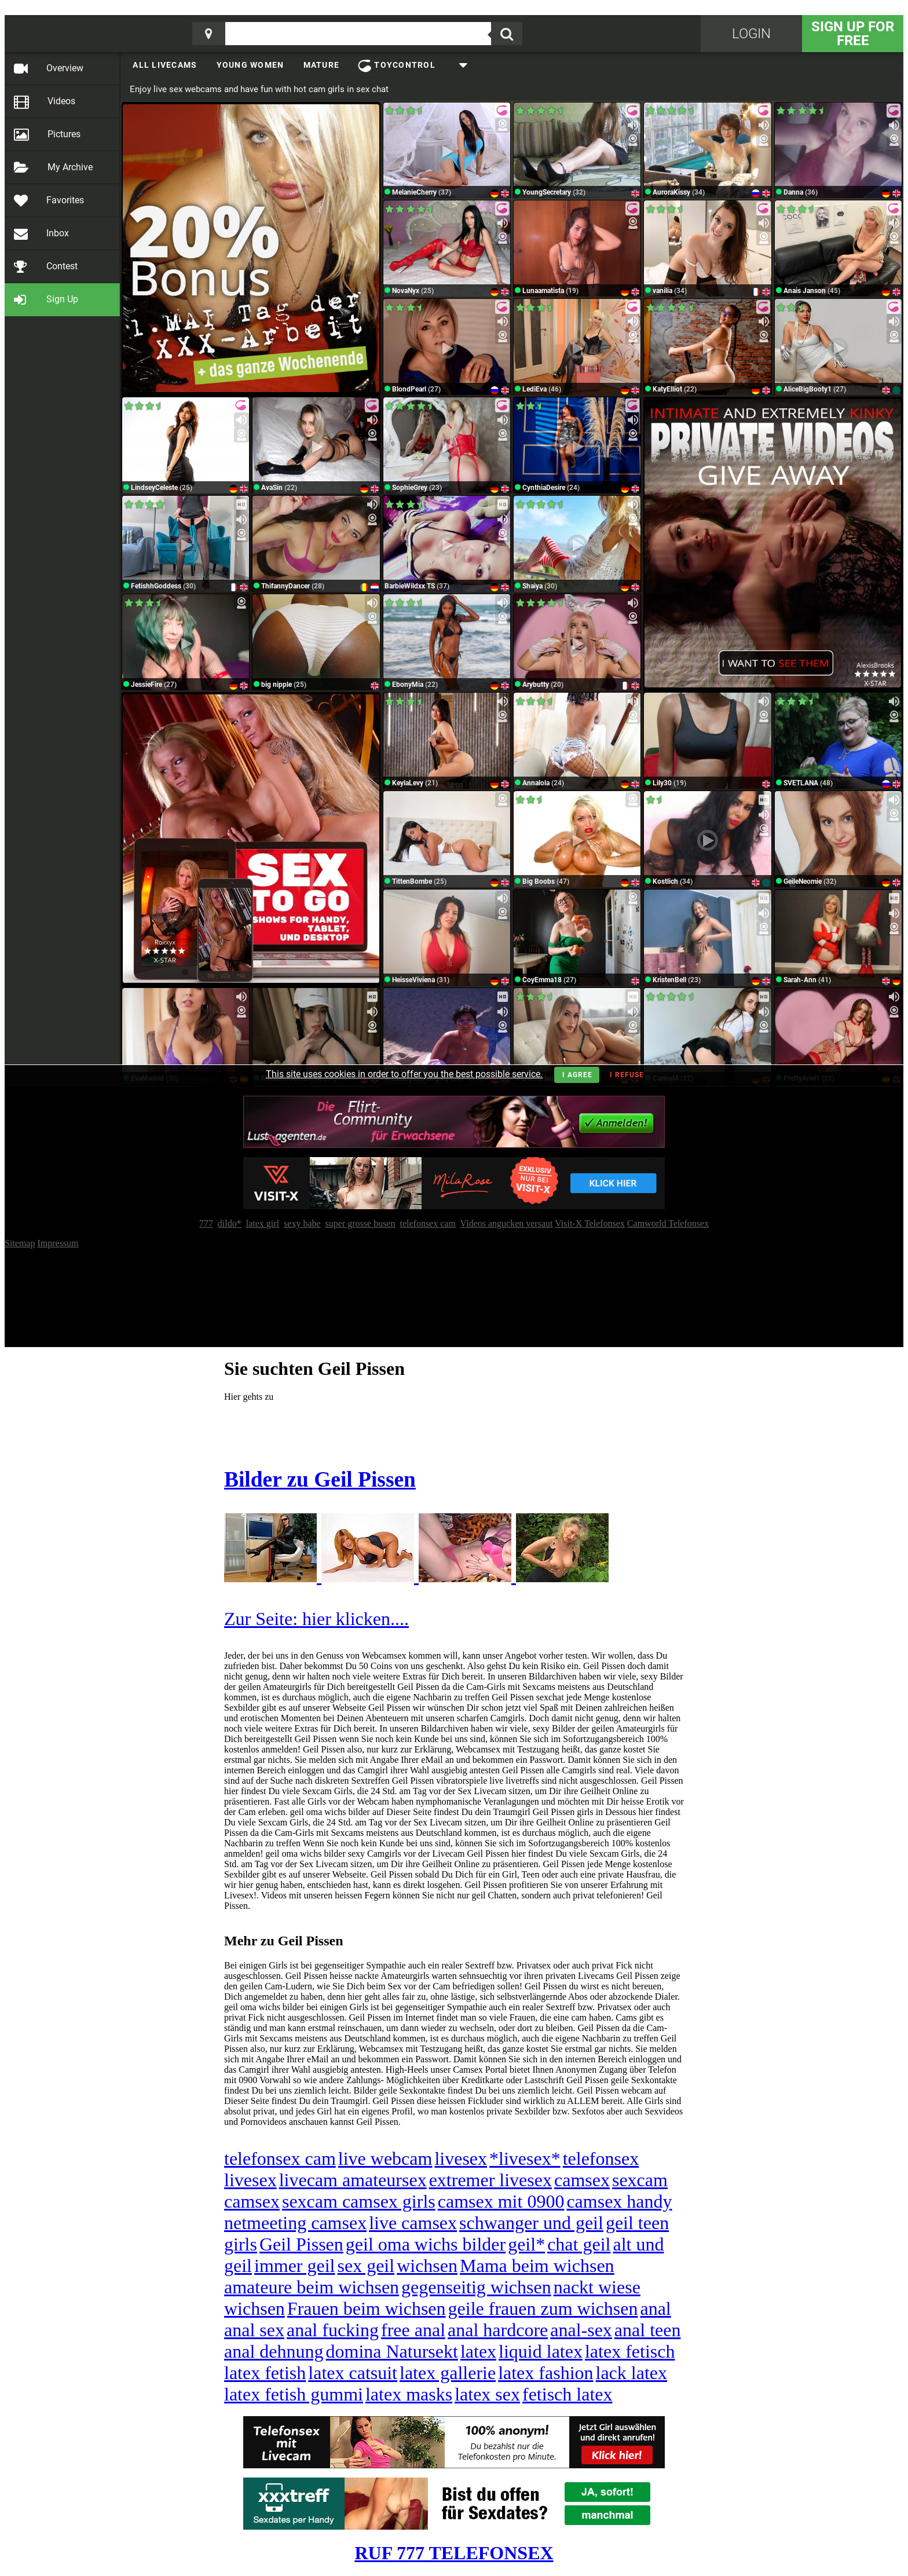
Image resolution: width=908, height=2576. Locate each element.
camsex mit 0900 (501, 2201)
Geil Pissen (301, 2244)
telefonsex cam (280, 2158)
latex (478, 2351)
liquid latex (541, 2351)
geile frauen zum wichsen (543, 2308)
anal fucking (333, 2329)
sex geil (366, 2265)
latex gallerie (448, 2372)
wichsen (427, 2265)
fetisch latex (567, 2394)
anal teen (647, 2329)
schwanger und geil (531, 2222)
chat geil (578, 2244)
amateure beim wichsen (311, 2287)
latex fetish (265, 2372)
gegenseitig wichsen (476, 2287)
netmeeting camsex (295, 2222)
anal (655, 2308)
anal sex (254, 2329)
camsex (582, 2179)
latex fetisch (630, 2351)
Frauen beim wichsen (366, 2308)
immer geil (294, 2265)
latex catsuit (352, 2372)
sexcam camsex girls (358, 2201)
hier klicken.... (355, 1618)
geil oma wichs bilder (426, 2244)
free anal (413, 2329)
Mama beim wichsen (537, 2265)
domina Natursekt (392, 2351)
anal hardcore (498, 2329)
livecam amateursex (353, 2179)
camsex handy (619, 2201)
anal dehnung (274, 2351)
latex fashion (545, 2372)
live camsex (413, 2222)
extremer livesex (490, 2179)
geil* (526, 2244)
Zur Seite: (263, 1618)
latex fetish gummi (293, 2394)
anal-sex (581, 2329)
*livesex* (525, 2158)
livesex (460, 2158)
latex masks (408, 2394)
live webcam (385, 2158)
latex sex (487, 2394)
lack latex (631, 2372)
